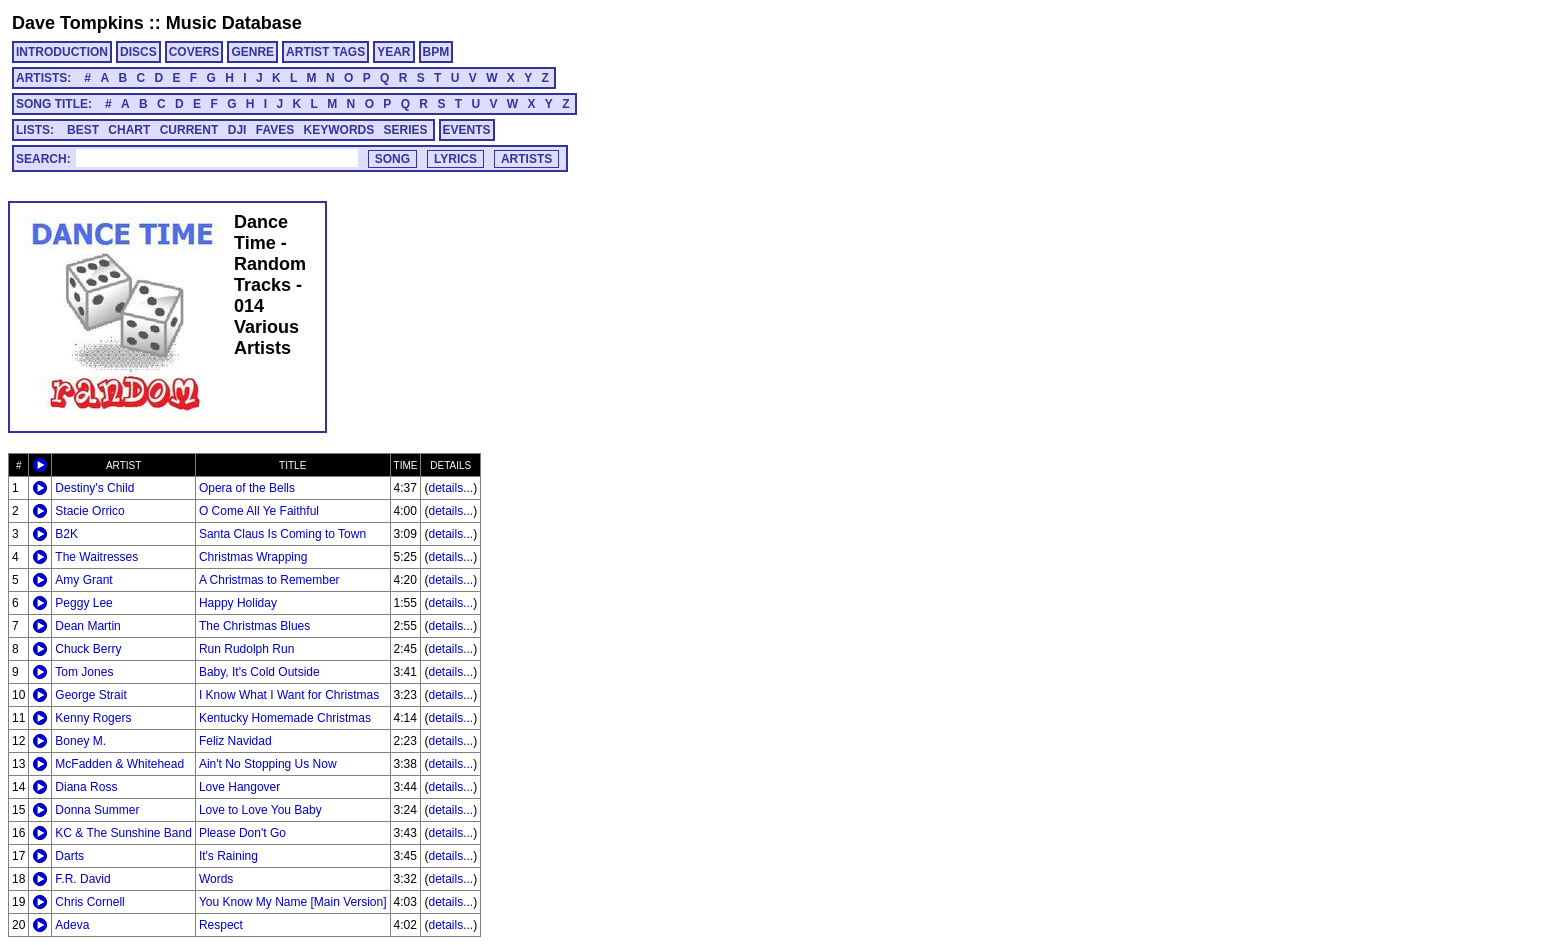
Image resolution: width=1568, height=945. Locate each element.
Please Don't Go (242, 833)
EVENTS (467, 130)
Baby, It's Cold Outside (259, 672)
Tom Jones (84, 672)
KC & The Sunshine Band (123, 833)
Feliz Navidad (235, 741)
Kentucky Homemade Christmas (285, 718)
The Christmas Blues (254, 626)
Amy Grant (83, 580)
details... (450, 488)
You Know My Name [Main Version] (293, 902)
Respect (221, 925)
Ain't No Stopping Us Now (268, 764)
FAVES (275, 130)
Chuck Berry (88, 649)
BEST (83, 130)
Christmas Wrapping (253, 557)
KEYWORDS (339, 130)
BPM (436, 52)
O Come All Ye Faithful (259, 511)
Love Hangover (239, 787)
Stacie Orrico (89, 511)
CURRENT (189, 130)
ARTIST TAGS (325, 52)
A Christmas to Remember (269, 580)
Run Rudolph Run (246, 649)
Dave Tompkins (78, 23)
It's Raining (228, 856)
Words (216, 879)
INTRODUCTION (62, 52)
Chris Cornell (89, 902)
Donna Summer (97, 810)
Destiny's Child (94, 488)
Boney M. (80, 741)
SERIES (406, 130)
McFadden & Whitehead (119, 764)
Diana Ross (86, 787)
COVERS (194, 52)
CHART (129, 130)
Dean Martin (87, 626)
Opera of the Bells (247, 488)
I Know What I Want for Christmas (289, 695)
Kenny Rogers (93, 718)
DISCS (138, 52)
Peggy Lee (83, 603)
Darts (69, 856)
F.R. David (82, 879)
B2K (66, 534)
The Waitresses (96, 557)
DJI (237, 130)
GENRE (252, 52)
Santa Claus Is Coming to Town (282, 534)
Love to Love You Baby (260, 810)
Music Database (234, 23)
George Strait (90, 695)
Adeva (72, 925)
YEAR (393, 52)
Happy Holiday (238, 603)
